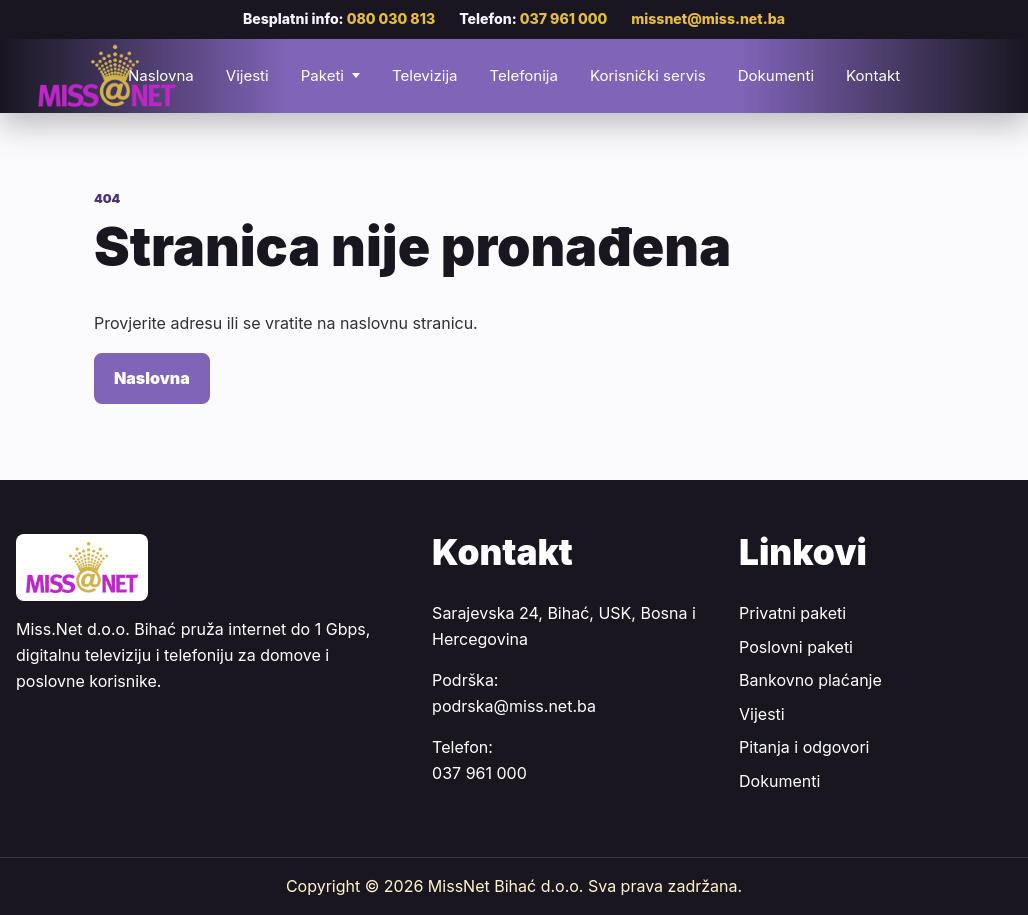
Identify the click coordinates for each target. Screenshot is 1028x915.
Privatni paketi (792, 613)
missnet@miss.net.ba (708, 18)
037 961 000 (564, 18)
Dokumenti (776, 75)
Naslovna (152, 378)
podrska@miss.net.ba (514, 706)
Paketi (322, 75)
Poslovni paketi (796, 647)
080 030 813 (391, 18)
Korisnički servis (648, 75)
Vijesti (247, 75)
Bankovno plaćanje (810, 680)
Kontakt (873, 75)
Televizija (425, 75)
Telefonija (523, 75)
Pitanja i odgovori (804, 747)
